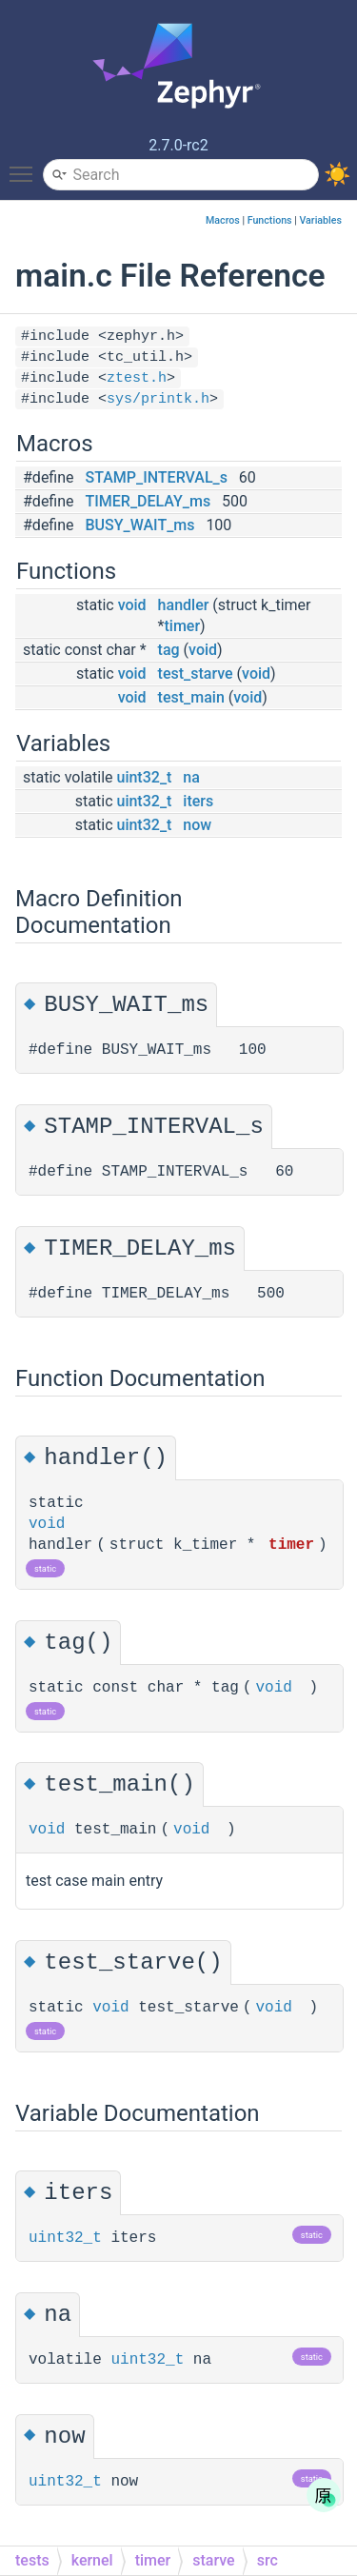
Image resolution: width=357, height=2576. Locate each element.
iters (198, 801)
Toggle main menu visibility (26, 165)
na (191, 777)
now (197, 825)
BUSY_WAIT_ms (140, 525)
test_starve (195, 673)
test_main (191, 697)
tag (169, 650)
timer (183, 626)
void (132, 605)
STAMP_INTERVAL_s (157, 477)
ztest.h (137, 378)
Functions (270, 220)
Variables (320, 220)
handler (183, 605)
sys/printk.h (158, 399)
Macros (223, 220)
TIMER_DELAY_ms (148, 501)
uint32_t (143, 777)
